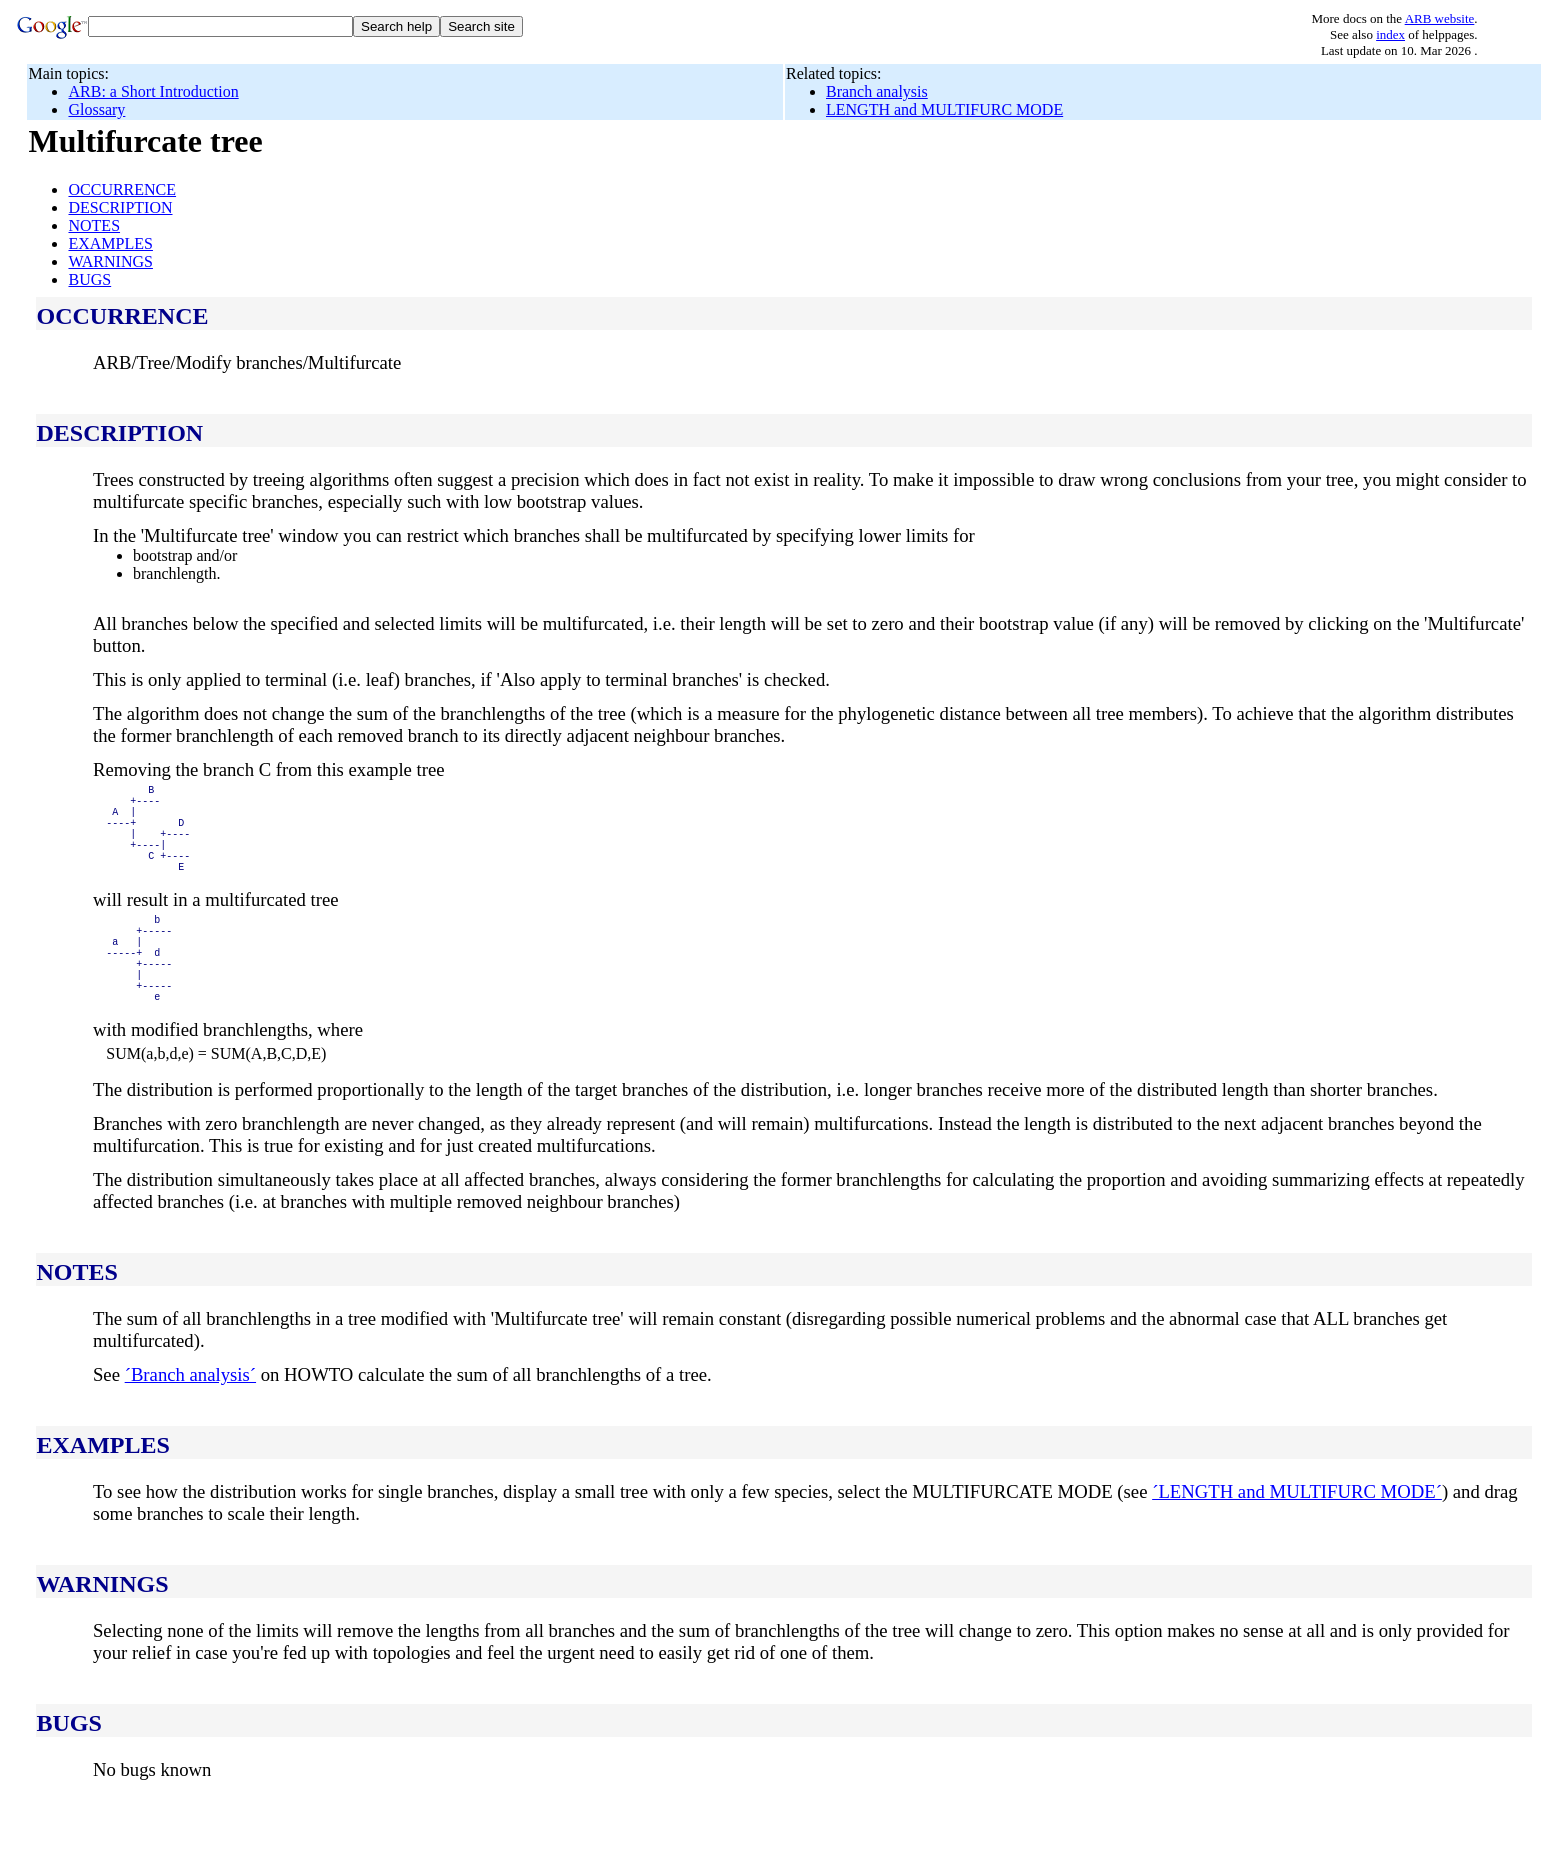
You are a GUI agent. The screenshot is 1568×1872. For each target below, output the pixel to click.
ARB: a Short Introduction (153, 91)
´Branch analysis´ (190, 1422)
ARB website (1440, 18)
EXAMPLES (110, 243)
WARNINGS (110, 261)
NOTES (94, 225)
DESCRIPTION (120, 207)
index (1390, 34)
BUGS (89, 279)
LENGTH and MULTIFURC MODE (944, 109)
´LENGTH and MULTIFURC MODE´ (1297, 1539)
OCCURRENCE (122, 189)
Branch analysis (877, 91)
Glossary (96, 109)
